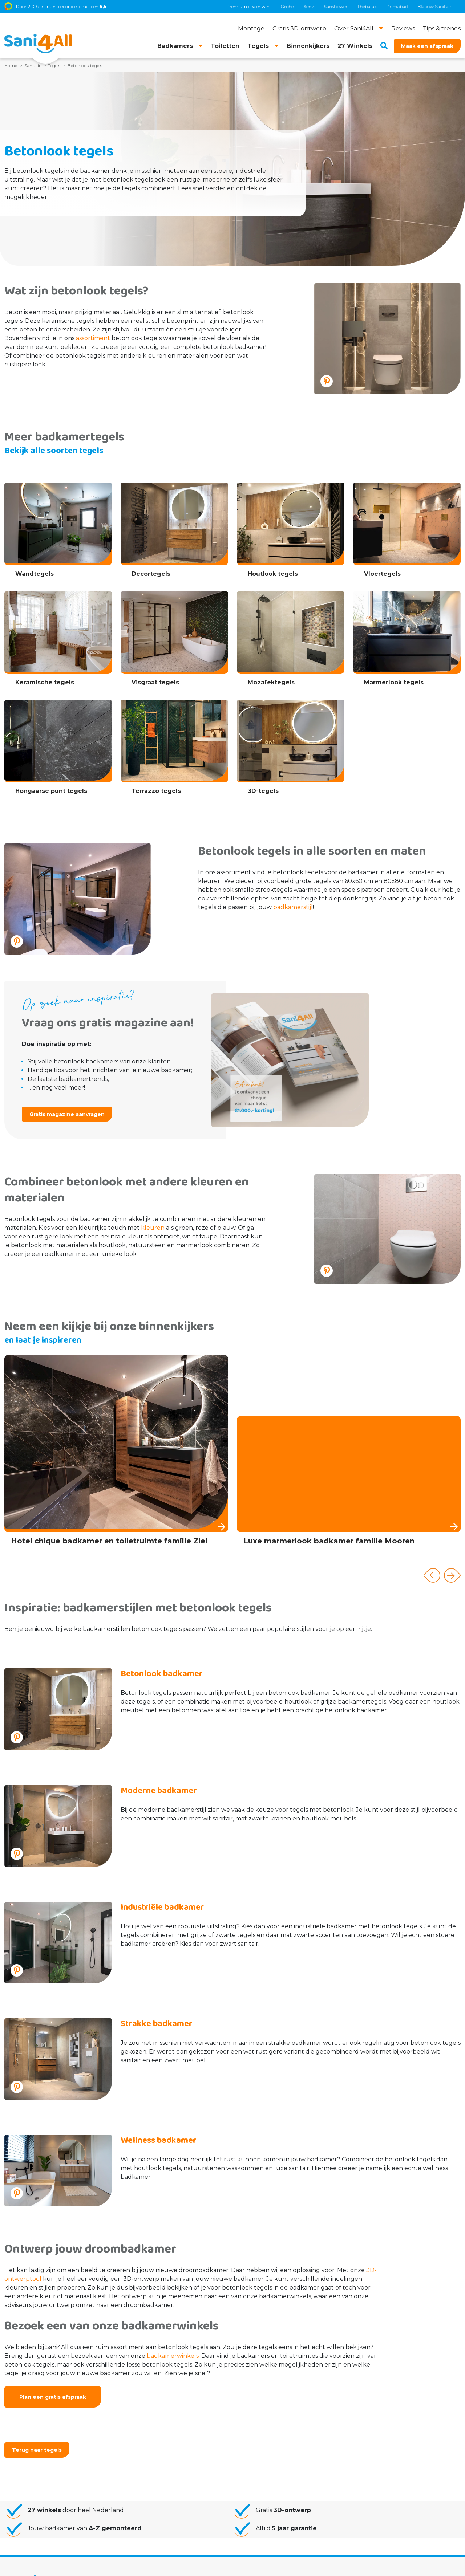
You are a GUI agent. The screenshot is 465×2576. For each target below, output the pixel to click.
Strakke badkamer (157, 2024)
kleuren (153, 1227)
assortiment (93, 338)
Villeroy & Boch (428, 6)
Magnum (368, 6)
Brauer (395, 6)
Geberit (319, 6)
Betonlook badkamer (162, 1674)
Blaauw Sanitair (285, 6)
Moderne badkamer (159, 1791)
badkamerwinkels (173, 2355)
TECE (342, 6)
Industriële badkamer (162, 1907)
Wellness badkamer (159, 2140)
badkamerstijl (293, 907)
